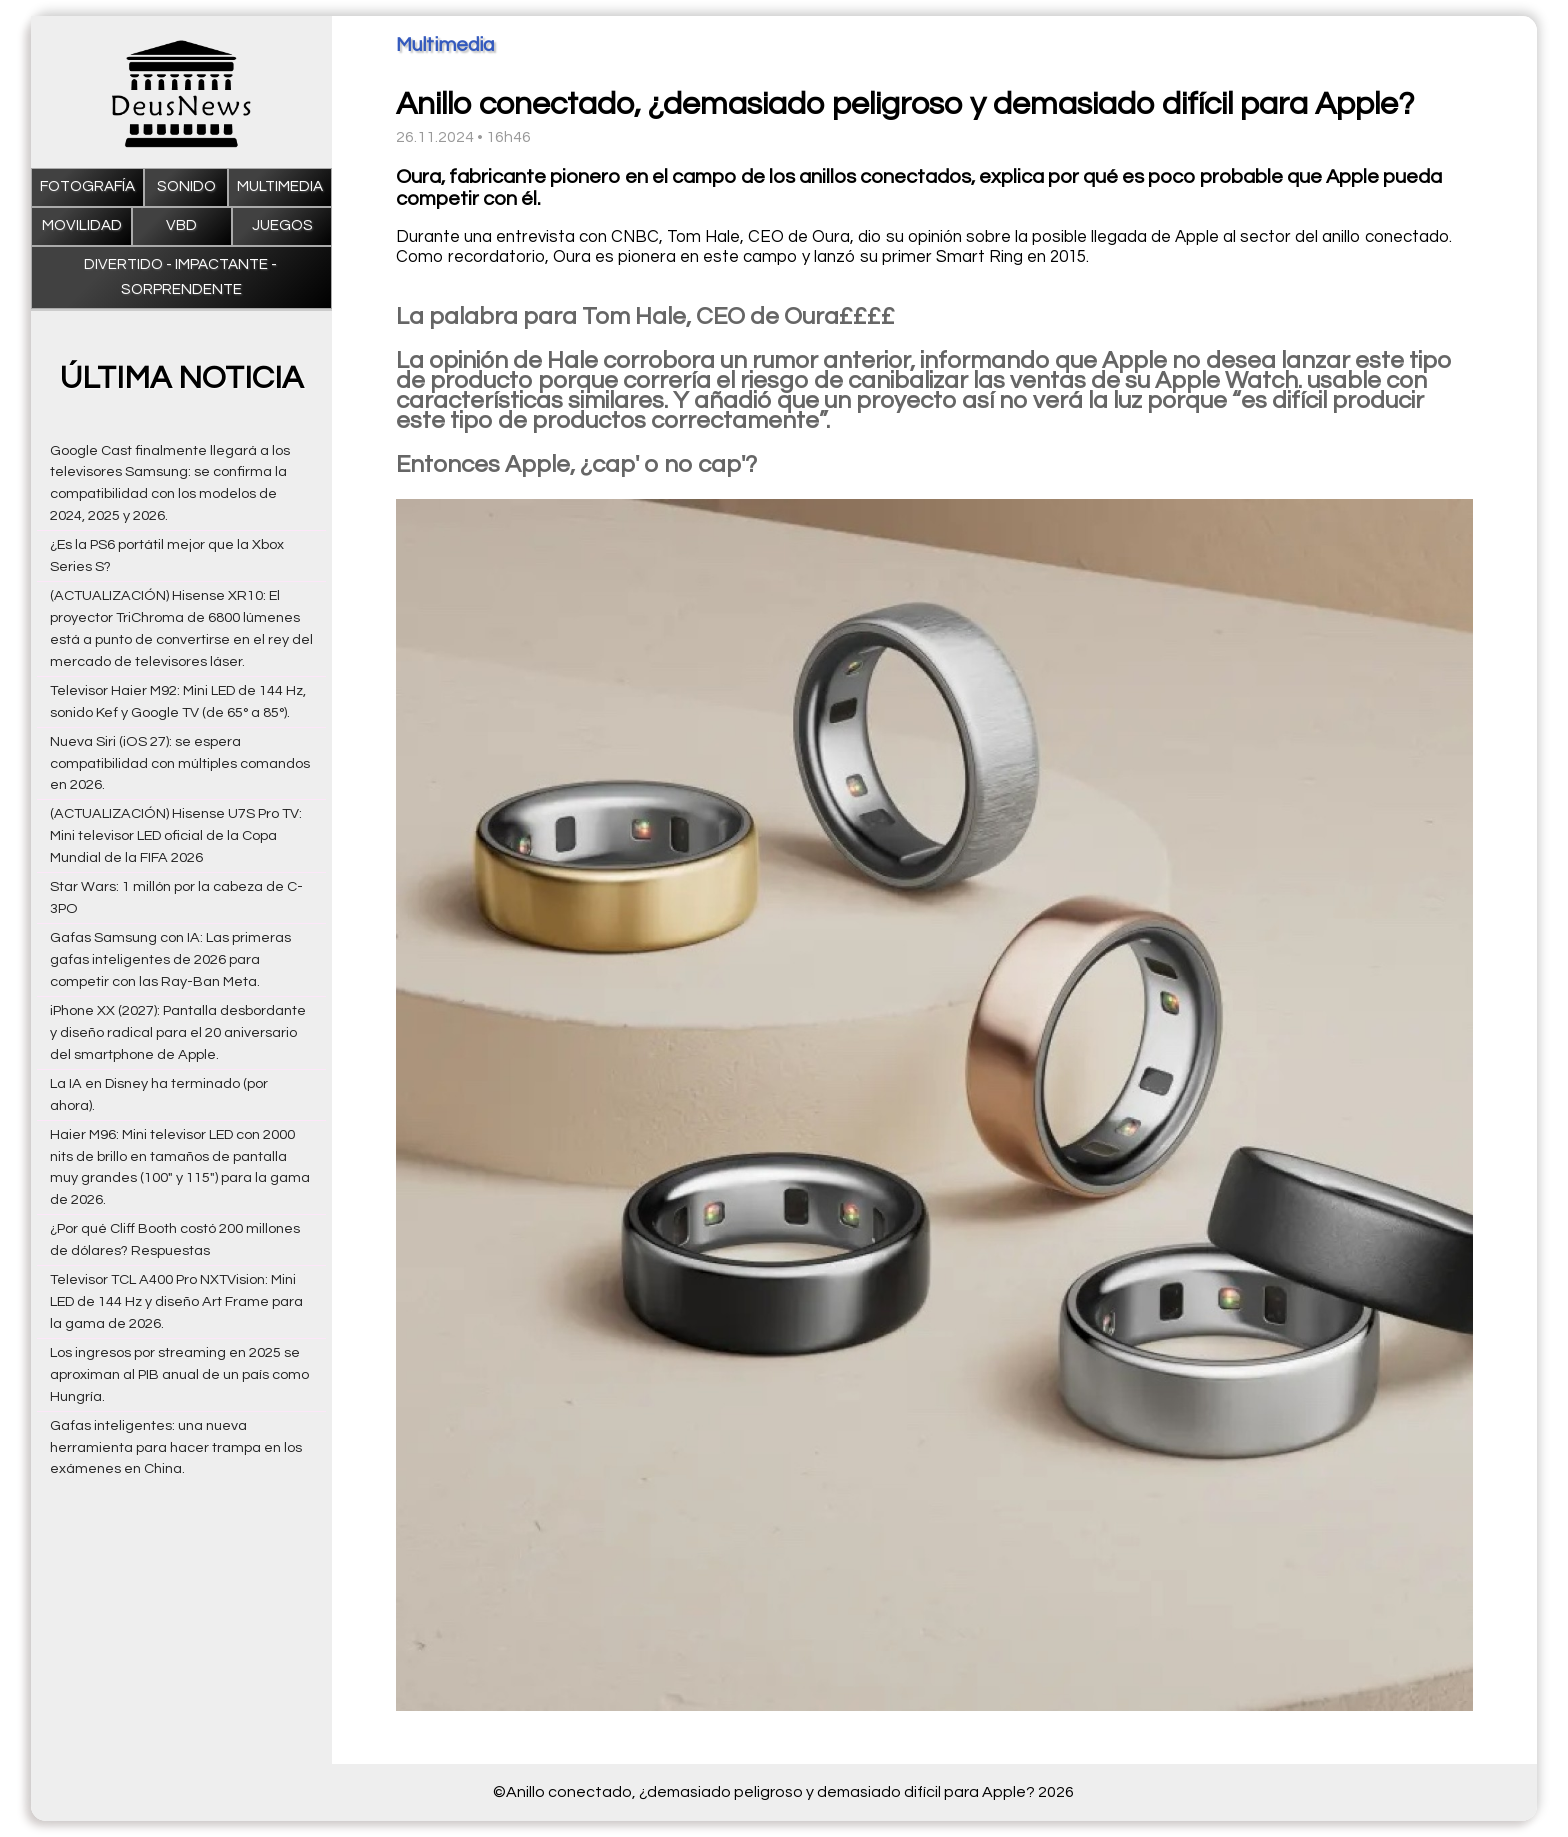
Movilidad (82, 225)
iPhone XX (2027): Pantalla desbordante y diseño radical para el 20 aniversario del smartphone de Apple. (178, 1032)
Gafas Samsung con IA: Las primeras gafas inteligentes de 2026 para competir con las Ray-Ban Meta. (170, 959)
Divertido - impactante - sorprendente (182, 276)
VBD (181, 225)
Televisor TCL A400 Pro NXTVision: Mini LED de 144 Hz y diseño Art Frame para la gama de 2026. (176, 1301)
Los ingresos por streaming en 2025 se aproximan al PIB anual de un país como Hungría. (179, 1374)
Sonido (186, 186)
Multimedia (280, 186)
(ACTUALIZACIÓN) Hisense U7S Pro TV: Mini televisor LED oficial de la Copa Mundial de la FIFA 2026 (176, 835)
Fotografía (87, 186)
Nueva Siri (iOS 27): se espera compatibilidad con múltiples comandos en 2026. (180, 763)
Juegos (282, 225)
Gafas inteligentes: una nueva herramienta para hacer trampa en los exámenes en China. (176, 1447)
